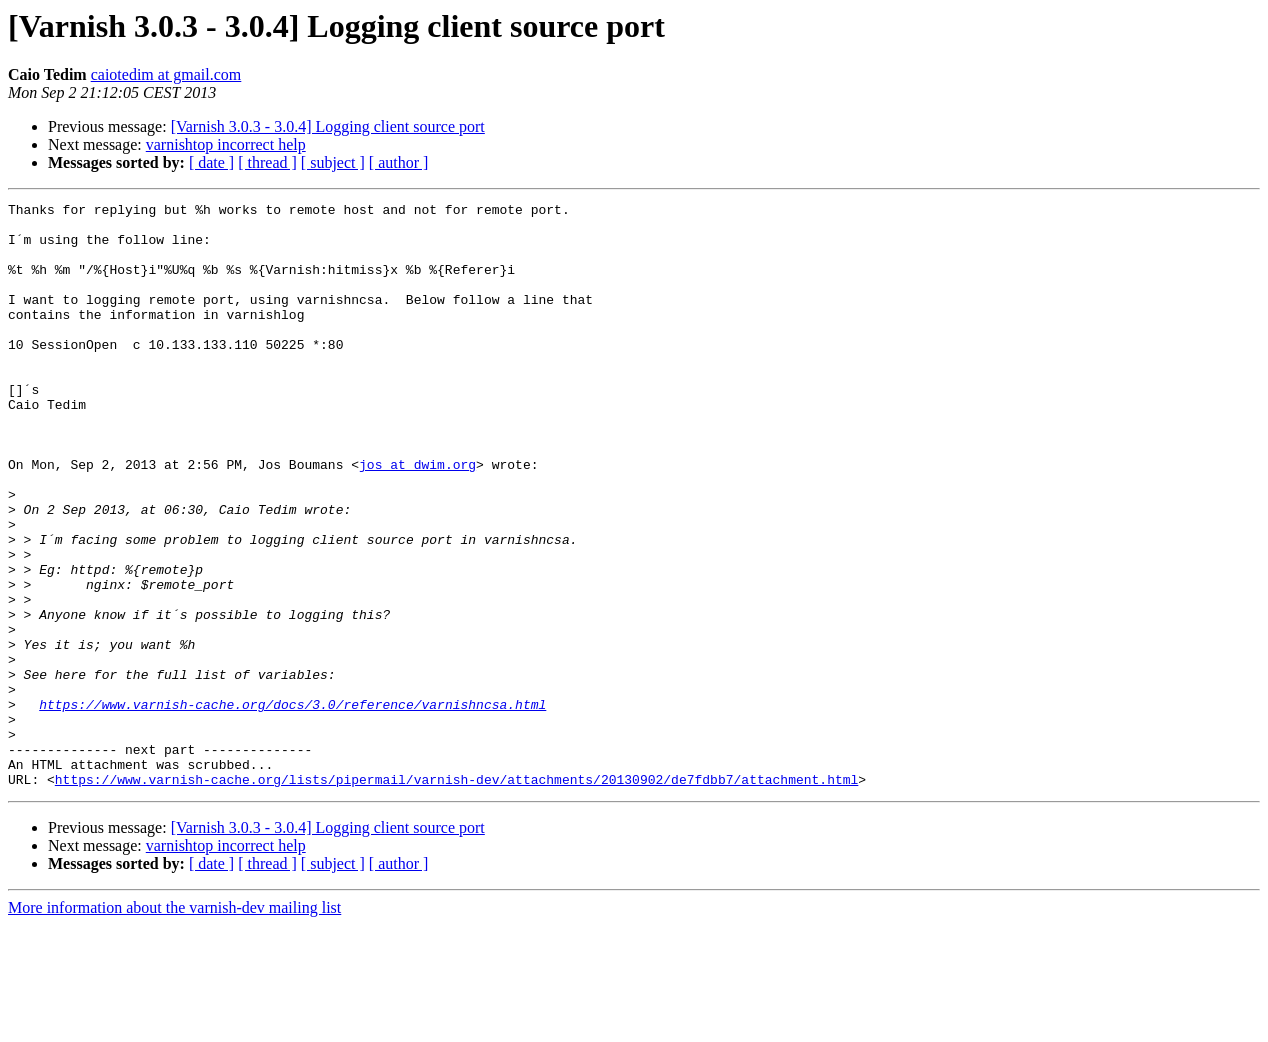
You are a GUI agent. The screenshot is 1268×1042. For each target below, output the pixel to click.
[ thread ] (267, 162)
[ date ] (211, 162)
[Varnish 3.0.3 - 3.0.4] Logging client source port (328, 126)
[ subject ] (333, 162)
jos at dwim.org (417, 518)
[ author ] (399, 162)
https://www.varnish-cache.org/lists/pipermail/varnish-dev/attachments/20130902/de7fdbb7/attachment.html (456, 896)
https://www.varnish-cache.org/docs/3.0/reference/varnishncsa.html (292, 806)
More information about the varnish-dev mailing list (174, 1024)
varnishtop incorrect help (226, 144)
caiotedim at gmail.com (166, 74)
